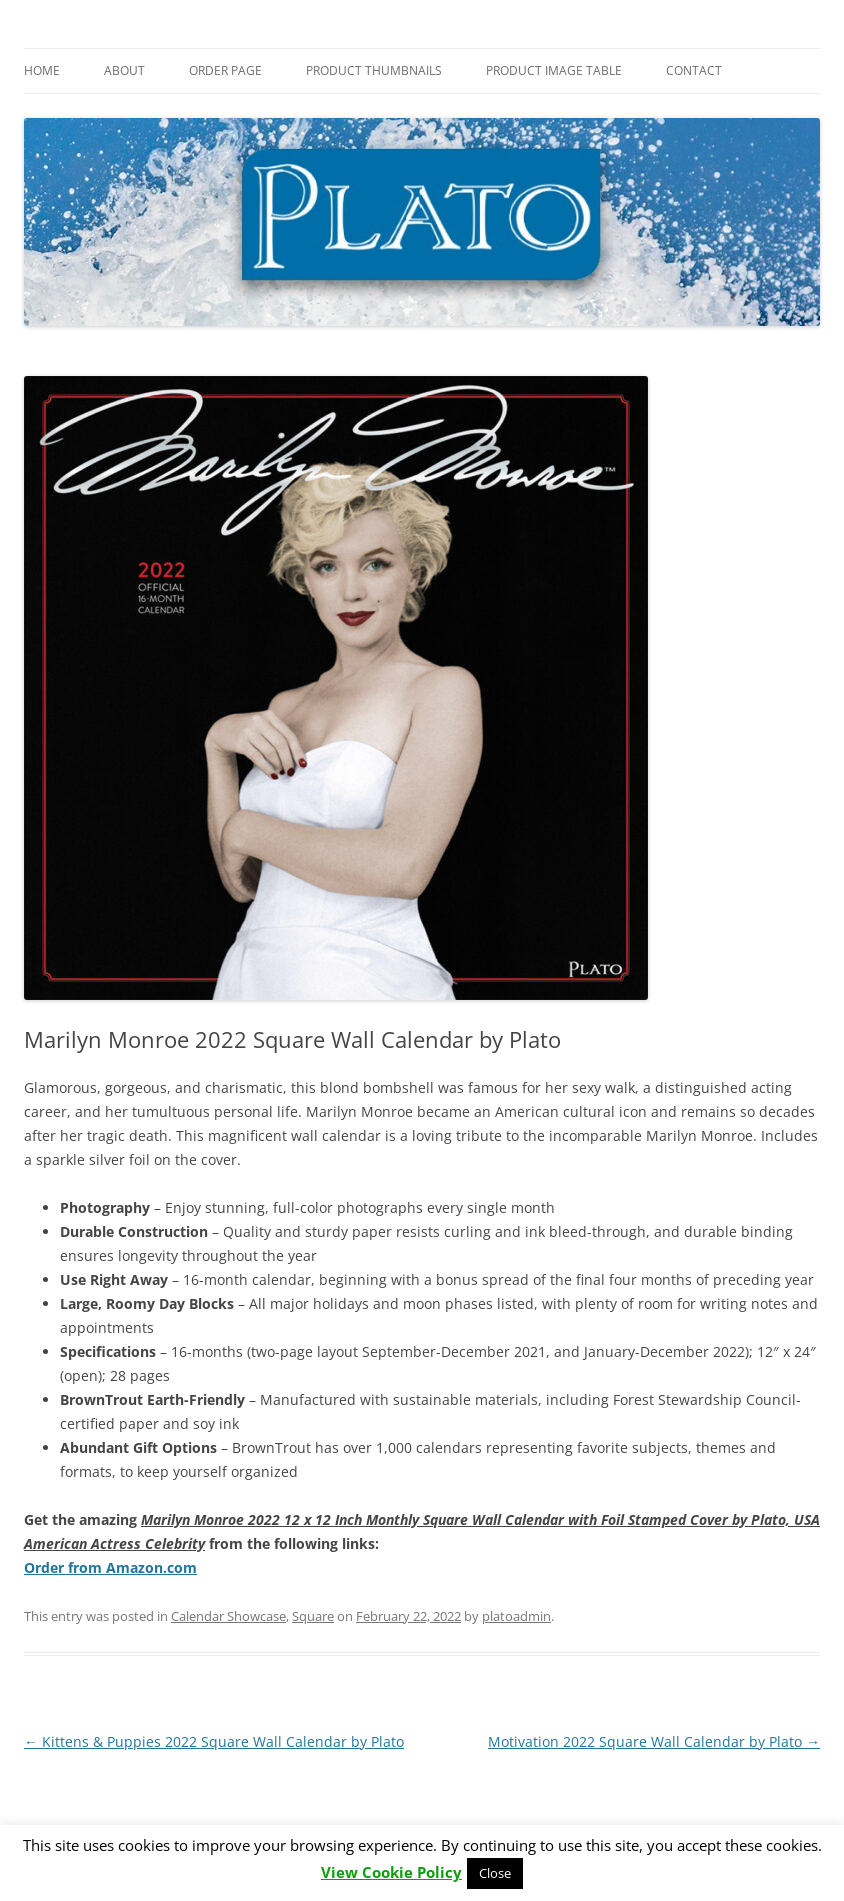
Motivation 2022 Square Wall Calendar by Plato (654, 1741)
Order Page (225, 70)
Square (313, 1616)
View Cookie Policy (391, 1872)
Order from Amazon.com (110, 1567)
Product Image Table (554, 70)
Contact (694, 70)
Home (42, 70)
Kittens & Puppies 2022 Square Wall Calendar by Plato (214, 1741)
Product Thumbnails (374, 70)
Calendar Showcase (228, 1616)
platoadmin (516, 1616)
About (124, 70)
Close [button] (495, 1873)
